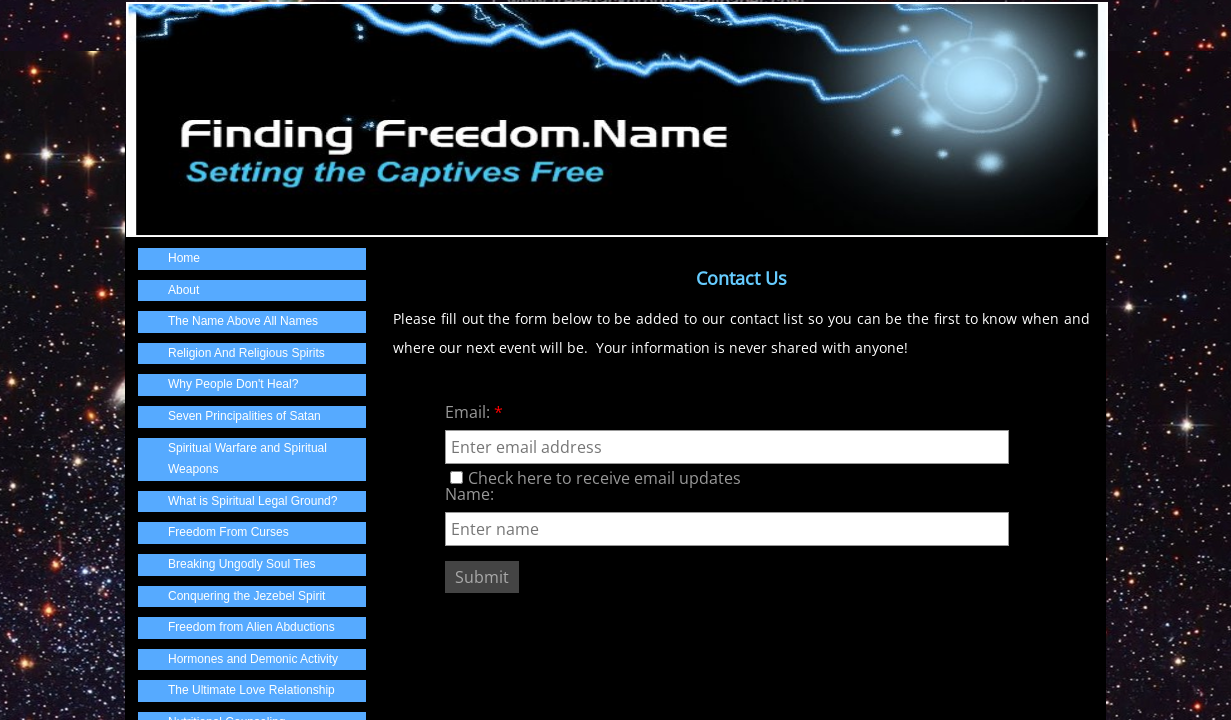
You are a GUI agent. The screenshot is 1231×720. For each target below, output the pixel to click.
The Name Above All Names (243, 321)
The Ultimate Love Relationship (251, 690)
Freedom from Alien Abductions (251, 627)
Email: (474, 412)
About (183, 290)
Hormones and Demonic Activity (253, 659)
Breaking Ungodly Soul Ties (241, 564)
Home (184, 258)
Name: (469, 494)
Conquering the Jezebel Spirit (246, 596)
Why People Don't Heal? (233, 384)
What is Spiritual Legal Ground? (252, 501)
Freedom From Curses (228, 532)
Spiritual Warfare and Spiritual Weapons (247, 459)
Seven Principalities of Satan (244, 416)
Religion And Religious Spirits (246, 353)
